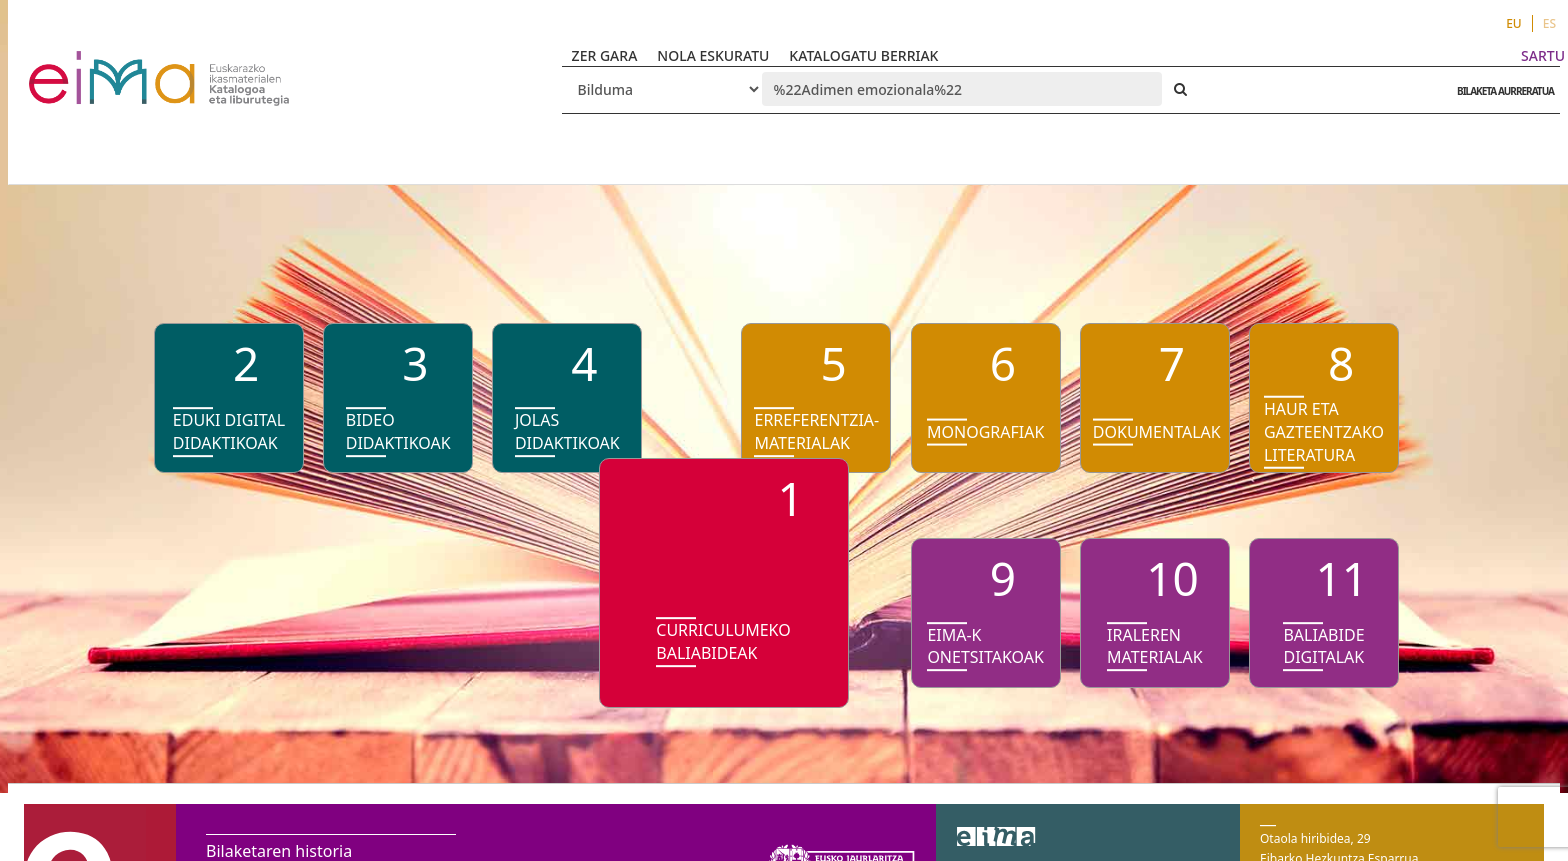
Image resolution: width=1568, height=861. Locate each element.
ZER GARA (605, 55)
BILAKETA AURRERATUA (1500, 91)
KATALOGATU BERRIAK (863, 55)
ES (1549, 23)
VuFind (81, 65)
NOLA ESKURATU (713, 55)
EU (1514, 23)
